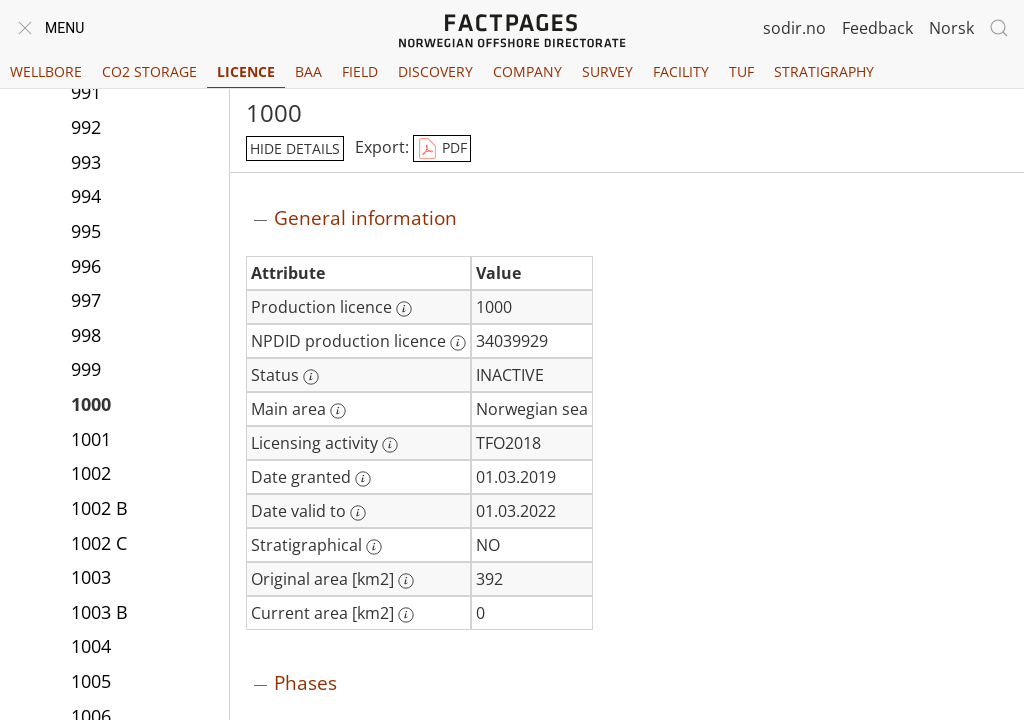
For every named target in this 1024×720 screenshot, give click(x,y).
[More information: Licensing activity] (390, 445)
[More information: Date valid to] (358, 513)
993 (86, 162)
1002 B (99, 508)
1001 (91, 439)
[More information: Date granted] (363, 479)
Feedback (877, 28)
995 (86, 231)
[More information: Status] (311, 377)
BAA (308, 71)
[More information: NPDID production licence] (458, 343)
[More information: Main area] (338, 411)
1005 (91, 681)
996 (86, 266)
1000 (91, 404)
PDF (442, 149)
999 (86, 369)
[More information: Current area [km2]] (406, 615)
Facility (681, 71)
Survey (607, 71)
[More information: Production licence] (404, 309)
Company (527, 71)
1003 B (99, 612)
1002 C (99, 543)
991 (86, 92)
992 (86, 127)
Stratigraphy (824, 71)
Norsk (951, 28)
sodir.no (794, 28)
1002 (91, 473)
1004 (91, 646)
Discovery (435, 71)
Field (360, 71)
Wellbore (46, 71)
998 (86, 335)
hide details (295, 148)
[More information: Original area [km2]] (406, 581)
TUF (741, 71)
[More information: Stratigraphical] (374, 547)
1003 (91, 577)
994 (86, 196)
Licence (246, 71)
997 (86, 300)
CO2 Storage (149, 71)
